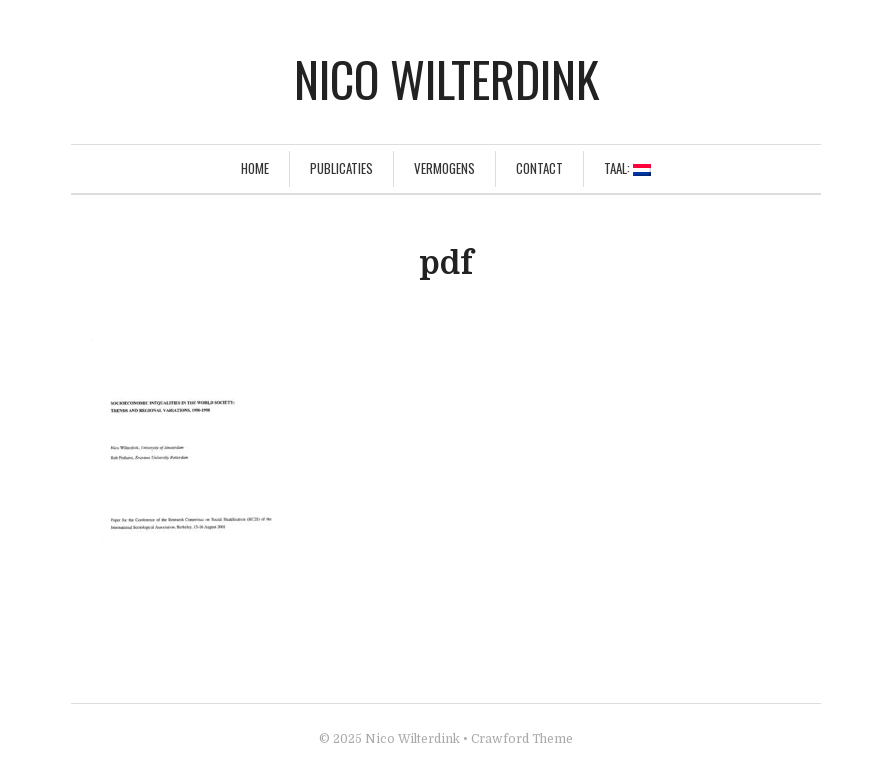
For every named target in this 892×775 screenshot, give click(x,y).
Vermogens (444, 168)
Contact (539, 168)
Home (255, 168)
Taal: (627, 168)
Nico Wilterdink (446, 78)
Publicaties (341, 168)
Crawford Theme (522, 739)
